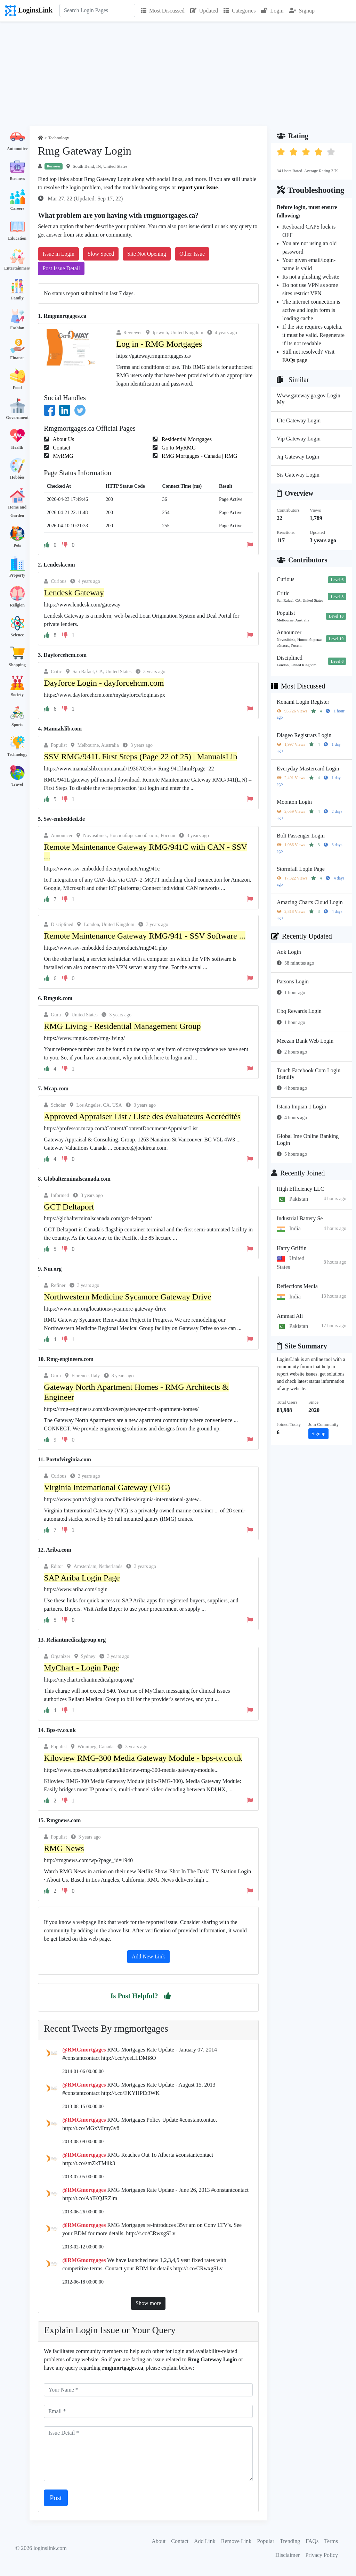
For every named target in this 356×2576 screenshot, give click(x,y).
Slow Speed (101, 254)
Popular (265, 2541)
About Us (62, 439)
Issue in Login (58, 254)
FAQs (312, 2541)
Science (17, 635)
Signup (302, 11)
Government (17, 417)
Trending (290, 2541)
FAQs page (294, 360)
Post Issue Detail (61, 268)
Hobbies (17, 477)
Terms (331, 2541)
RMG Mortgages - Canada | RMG (198, 456)
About (158, 2541)
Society (17, 694)
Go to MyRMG (178, 448)
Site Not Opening (146, 254)
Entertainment (17, 268)
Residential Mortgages (186, 439)
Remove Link (236, 2541)
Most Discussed (163, 11)
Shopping (17, 664)
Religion (17, 605)
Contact (60, 448)
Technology (17, 754)
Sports (17, 724)
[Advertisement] (178, 74)
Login (272, 11)
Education (17, 238)
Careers (17, 208)
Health (17, 447)
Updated (204, 11)
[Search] (97, 10)
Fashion (17, 327)
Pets (17, 545)
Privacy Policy (321, 2555)
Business (17, 178)
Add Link (205, 2541)
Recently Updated (301, 936)
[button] (167, 1995)
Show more (148, 2303)
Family (17, 298)
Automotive (17, 148)
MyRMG (62, 456)
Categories (240, 11)
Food (17, 387)
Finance (17, 357)
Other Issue (192, 254)
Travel (17, 784)
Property (17, 575)
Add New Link (148, 1956)
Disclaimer (287, 2555)
